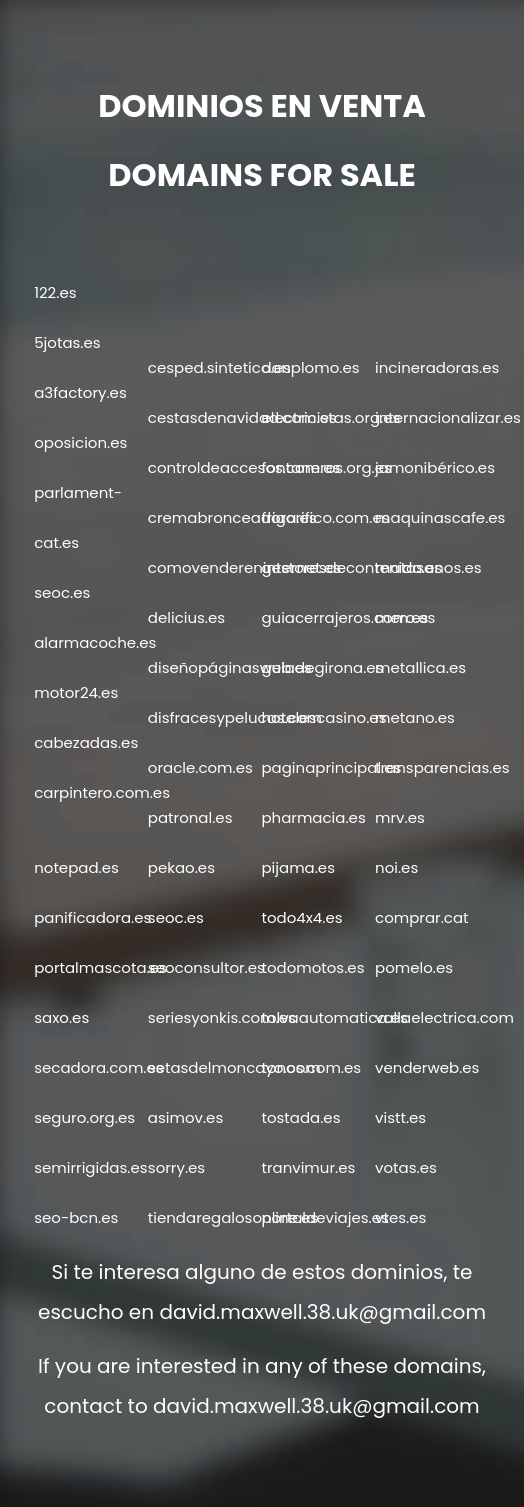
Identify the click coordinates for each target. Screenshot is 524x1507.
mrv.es (400, 817)
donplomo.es (310, 367)
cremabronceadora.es (232, 517)
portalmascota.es (100, 967)
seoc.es (62, 592)
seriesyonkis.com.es (222, 1017)
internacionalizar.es (448, 417)
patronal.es (190, 817)
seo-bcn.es (76, 1217)
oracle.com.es (200, 767)
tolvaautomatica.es (334, 1017)
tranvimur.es (308, 1167)
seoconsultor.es (206, 967)
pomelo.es (414, 967)
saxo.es (61, 1017)
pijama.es (298, 867)
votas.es (406, 1167)
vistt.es (400, 1117)
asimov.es (185, 1117)
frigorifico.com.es (325, 517)
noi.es (396, 867)
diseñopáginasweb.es (230, 667)
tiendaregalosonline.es (233, 1217)
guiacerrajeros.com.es (344, 617)
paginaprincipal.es (331, 767)
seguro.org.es (84, 1117)
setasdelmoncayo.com (234, 1067)
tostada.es (300, 1117)
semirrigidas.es (90, 1167)
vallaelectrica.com (444, 1017)
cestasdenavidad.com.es (242, 417)
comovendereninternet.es (244, 567)
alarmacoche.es (95, 642)
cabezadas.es (86, 742)
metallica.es (420, 667)
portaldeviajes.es (324, 1217)
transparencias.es (442, 767)
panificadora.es (92, 917)
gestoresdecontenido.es (351, 567)
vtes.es (400, 1217)
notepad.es (76, 867)
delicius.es (186, 617)
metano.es (415, 717)
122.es (55, 292)
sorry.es (176, 1167)
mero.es (405, 617)
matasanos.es (428, 567)
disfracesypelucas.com (235, 717)
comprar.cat (421, 917)
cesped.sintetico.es (219, 367)
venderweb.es (427, 1067)
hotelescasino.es (323, 717)
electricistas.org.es (330, 417)
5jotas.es (67, 342)
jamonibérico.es (435, 467)
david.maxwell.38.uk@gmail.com (322, 1312)
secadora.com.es (98, 1067)
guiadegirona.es (322, 667)
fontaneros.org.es (326, 467)
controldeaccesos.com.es (244, 467)
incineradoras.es (437, 367)
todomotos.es (312, 967)
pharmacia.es (313, 817)
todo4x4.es (301, 917)
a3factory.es (80, 392)
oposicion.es (80, 442)
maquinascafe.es (440, 517)
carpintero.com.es (102, 792)
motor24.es (76, 692)
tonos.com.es (311, 1067)
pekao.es (181, 867)
